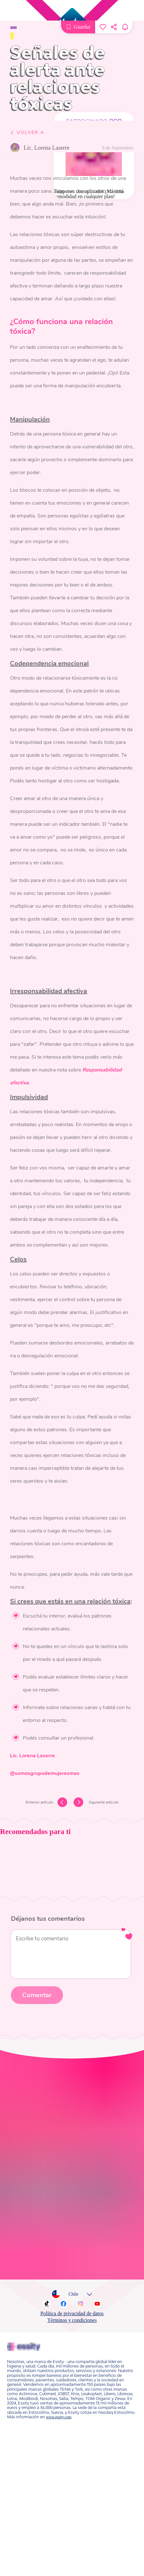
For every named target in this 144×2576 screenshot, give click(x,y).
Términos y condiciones (72, 2193)
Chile (71, 2168)
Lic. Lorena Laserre (46, 148)
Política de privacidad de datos (72, 2187)
